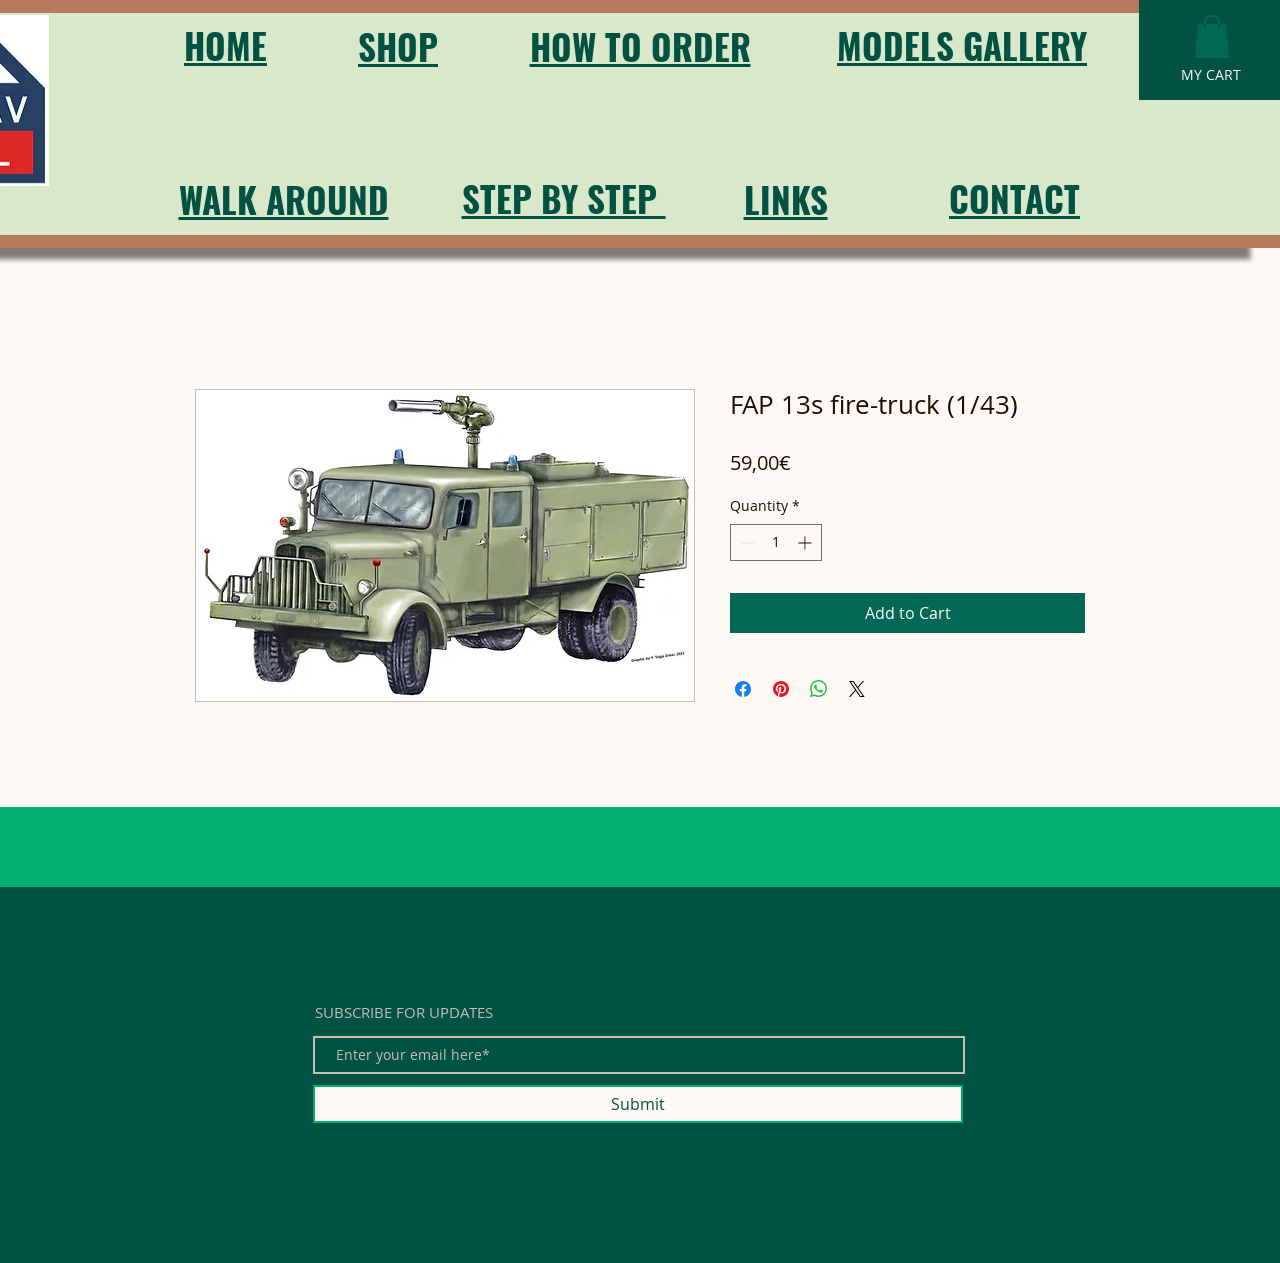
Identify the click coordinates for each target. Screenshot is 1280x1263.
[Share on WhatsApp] (819, 689)
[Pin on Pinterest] (781, 689)
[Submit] (638, 1104)
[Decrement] (745, 542)
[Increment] (806, 542)
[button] (1212, 36)
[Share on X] (857, 689)
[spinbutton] (776, 542)
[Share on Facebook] (743, 689)
